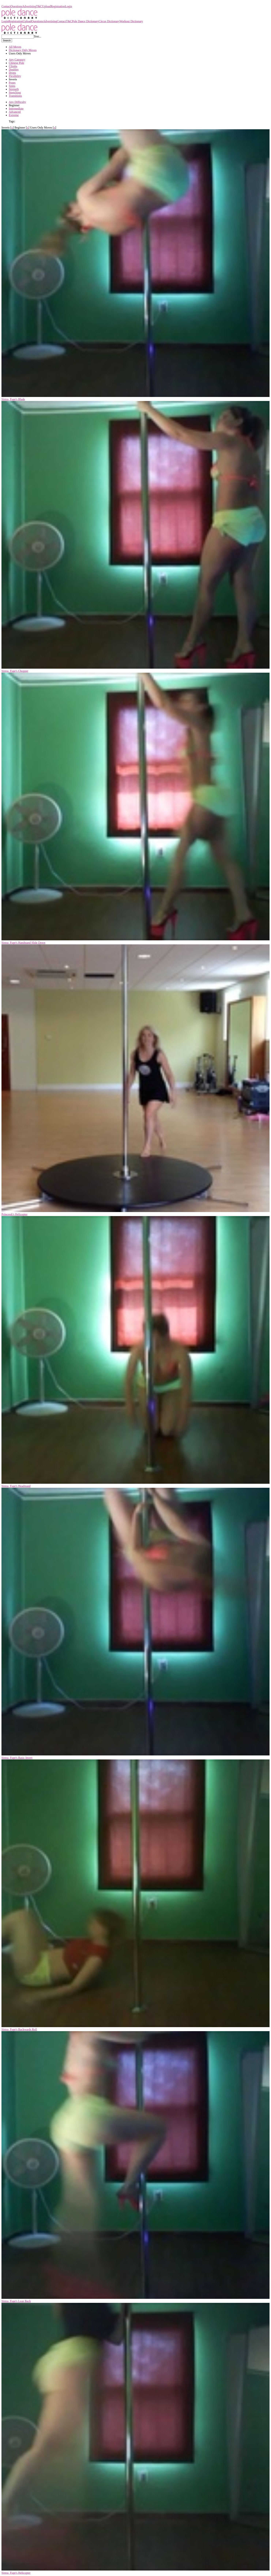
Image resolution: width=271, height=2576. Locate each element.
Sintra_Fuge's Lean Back (16, 2301)
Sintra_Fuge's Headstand (16, 1486)
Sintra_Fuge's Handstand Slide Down (23, 942)
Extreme (14, 115)
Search (7, 40)
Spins (12, 85)
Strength (14, 89)
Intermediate (16, 108)
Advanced (15, 111)
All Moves (15, 46)
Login (68, 6)
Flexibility (15, 76)
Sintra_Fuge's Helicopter (16, 2572)
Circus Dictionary (109, 21)
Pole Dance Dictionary (14, 3)
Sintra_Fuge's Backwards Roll (19, 2029)
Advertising (29, 6)
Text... (37, 36)
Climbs (13, 66)
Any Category (17, 59)
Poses (12, 82)
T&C (39, 6)
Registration (58, 6)
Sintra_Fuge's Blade (13, 399)
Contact (6, 6)
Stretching (15, 92)
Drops (12, 72)
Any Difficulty (17, 102)
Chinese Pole (16, 62)
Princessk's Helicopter (14, 1214)
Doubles (13, 69)
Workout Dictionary (131, 21)
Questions (16, 6)
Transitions (15, 95)
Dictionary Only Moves (23, 50)
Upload (46, 6)
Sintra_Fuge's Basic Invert (16, 1757)
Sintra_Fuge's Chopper (14, 670)
